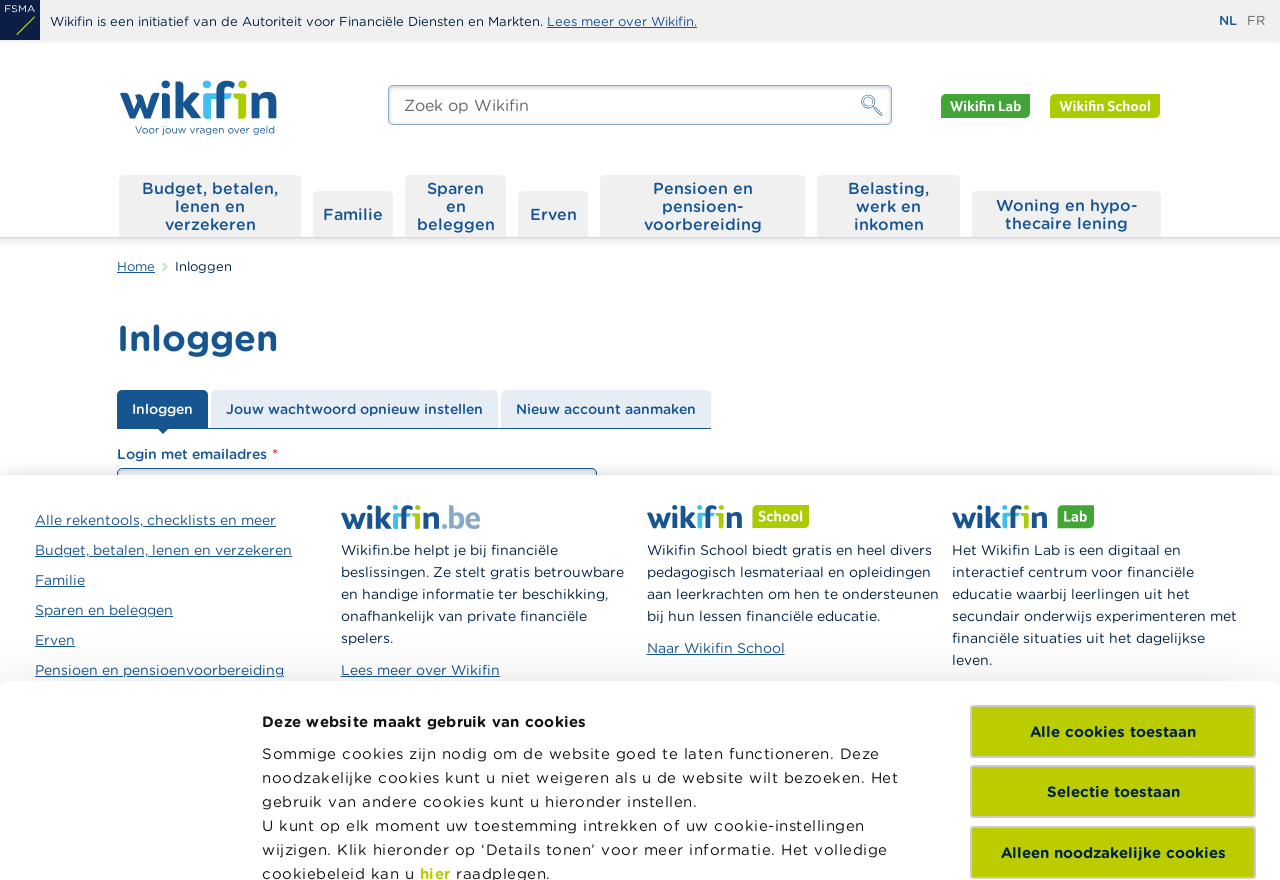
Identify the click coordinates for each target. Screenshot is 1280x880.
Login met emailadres (192, 454)
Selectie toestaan (1113, 608)
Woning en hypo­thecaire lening (1067, 214)
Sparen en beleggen (456, 206)
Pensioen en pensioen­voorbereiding (703, 206)
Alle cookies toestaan (1113, 548)
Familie (353, 214)
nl (1228, 20)
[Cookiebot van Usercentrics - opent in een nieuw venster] (129, 841)
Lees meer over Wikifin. (622, 21)
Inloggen (162, 409)
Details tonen (313, 840)
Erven (553, 214)
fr (1256, 20)
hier (435, 690)
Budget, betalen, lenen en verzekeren (210, 206)
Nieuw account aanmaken (606, 409)
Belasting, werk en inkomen (888, 206)
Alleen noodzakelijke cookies (1113, 669)
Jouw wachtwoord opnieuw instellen (354, 409)
